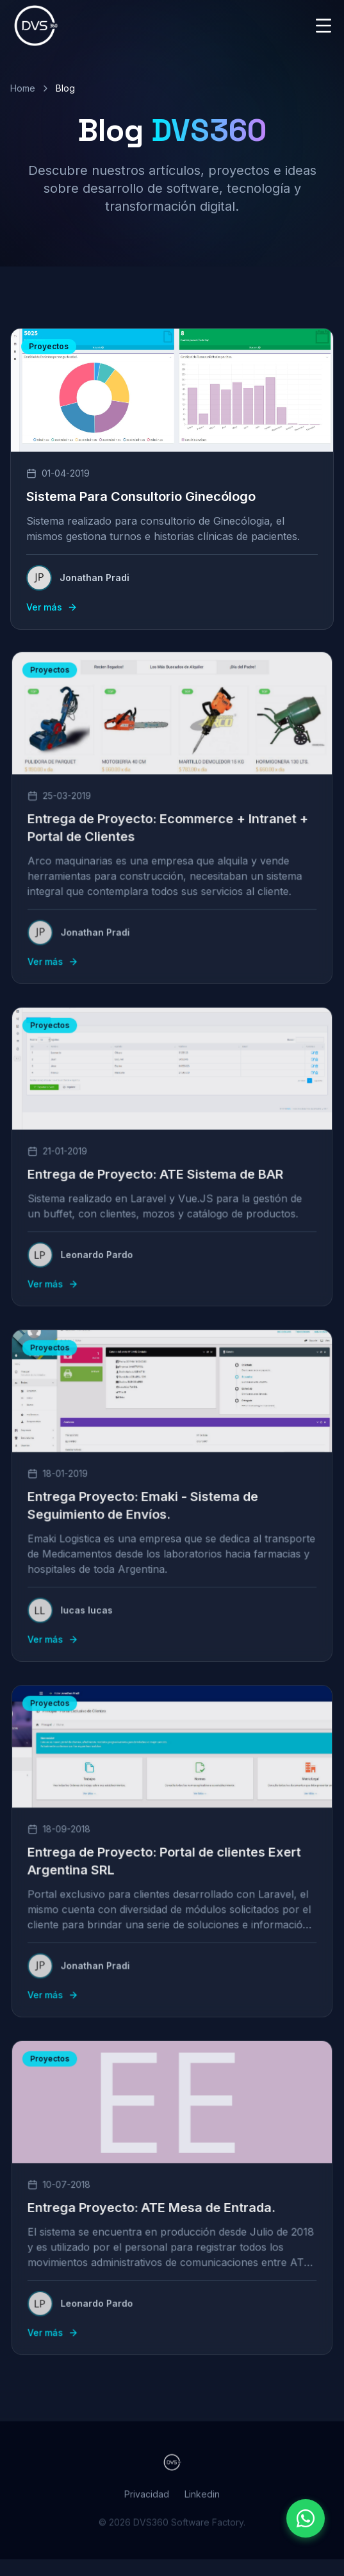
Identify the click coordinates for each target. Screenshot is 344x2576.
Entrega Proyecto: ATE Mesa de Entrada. (153, 2207)
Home (22, 88)
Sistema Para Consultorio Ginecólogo (141, 496)
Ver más (52, 607)
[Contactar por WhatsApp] (305, 2518)
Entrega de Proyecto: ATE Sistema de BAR (157, 1173)
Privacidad (146, 2502)
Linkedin (202, 2502)
